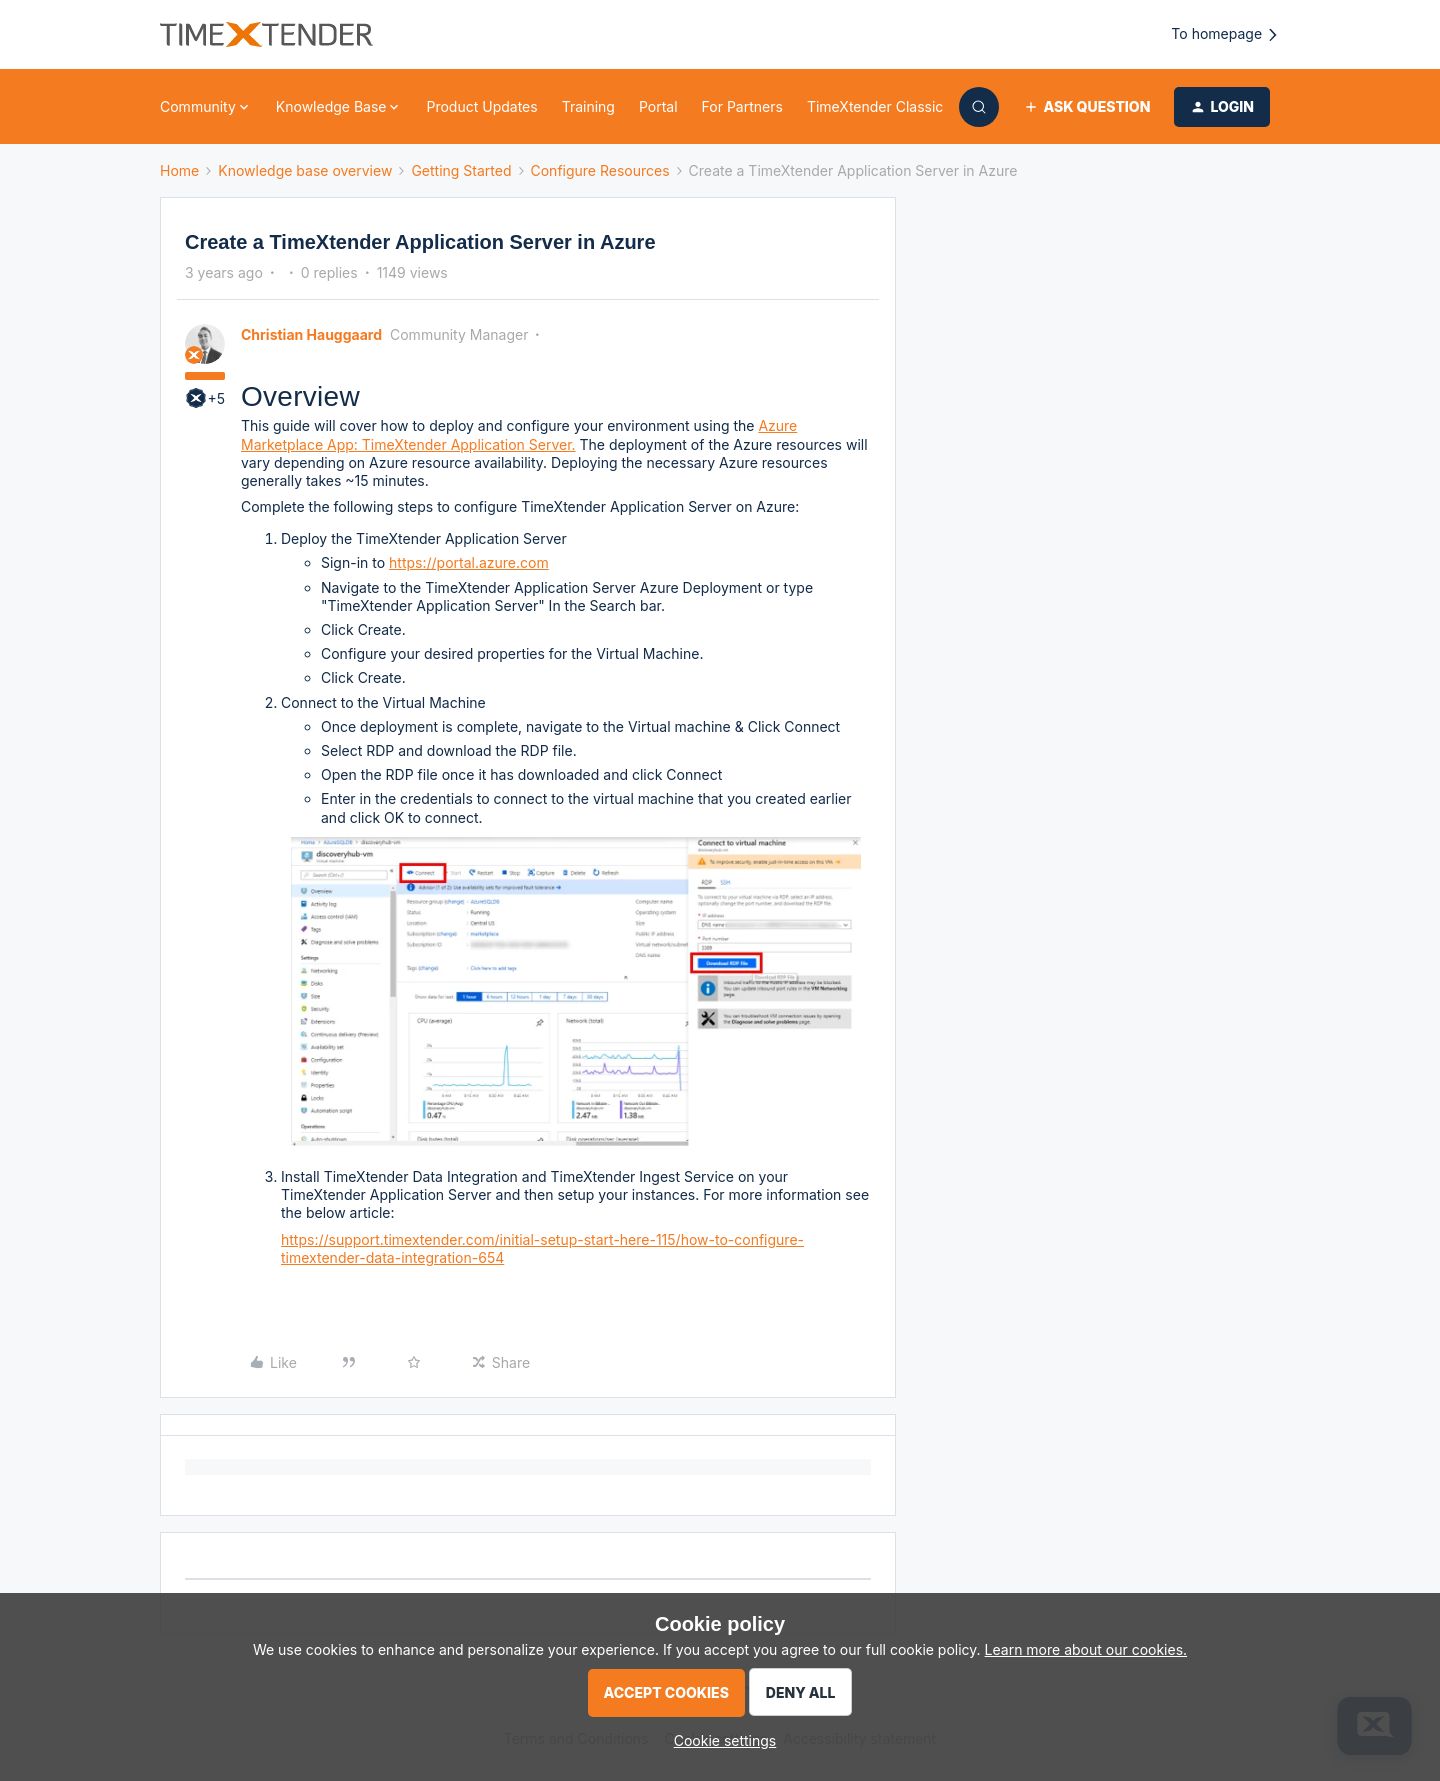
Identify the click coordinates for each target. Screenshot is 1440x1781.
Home (179, 170)
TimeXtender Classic (875, 106)
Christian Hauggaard (311, 334)
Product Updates (481, 106)
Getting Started (461, 170)
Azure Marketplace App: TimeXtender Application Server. (519, 434)
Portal (658, 106)
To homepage (1225, 34)
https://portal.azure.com (469, 562)
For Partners (742, 106)
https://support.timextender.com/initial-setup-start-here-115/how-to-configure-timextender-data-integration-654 (542, 1248)
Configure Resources (600, 170)
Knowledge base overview (305, 170)
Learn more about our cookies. (1086, 1649)
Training (588, 106)
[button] (1086, 107)
